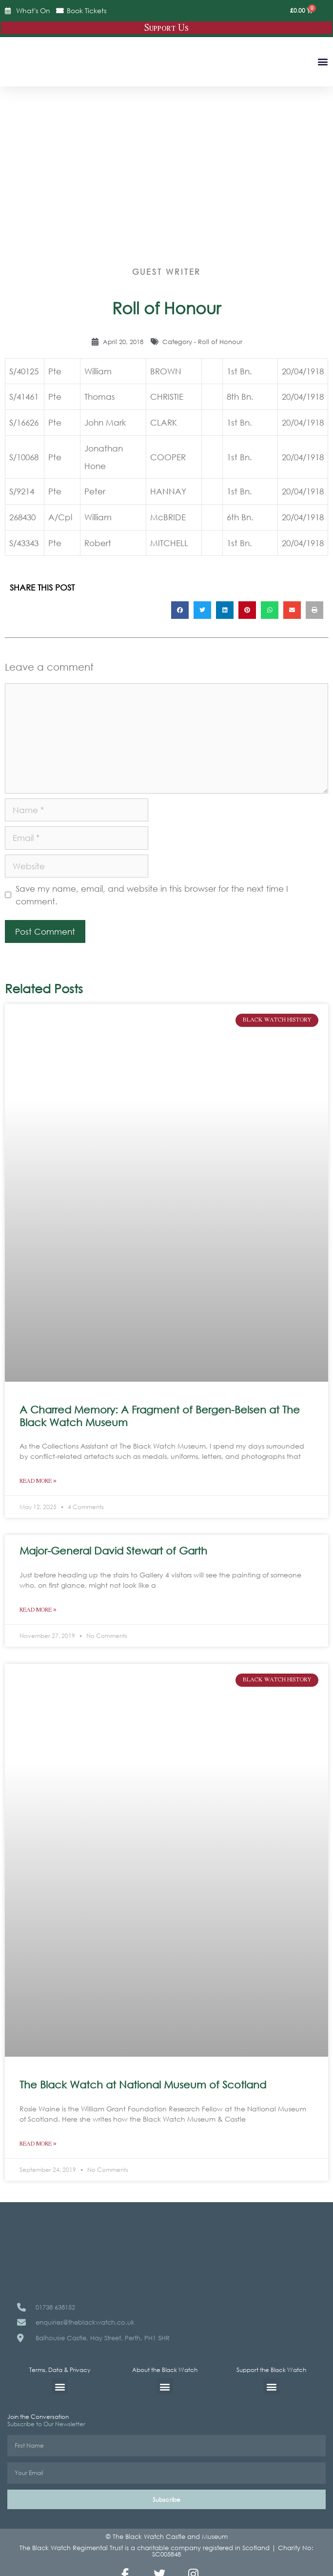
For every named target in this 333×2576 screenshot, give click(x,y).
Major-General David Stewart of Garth (113, 1550)
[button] (322, 61)
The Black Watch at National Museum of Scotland (143, 2084)
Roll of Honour (220, 342)
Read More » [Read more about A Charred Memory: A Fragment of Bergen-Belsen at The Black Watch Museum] (38, 1481)
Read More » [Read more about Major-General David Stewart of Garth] (38, 1610)
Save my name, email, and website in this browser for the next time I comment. (152, 894)
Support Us (166, 27)
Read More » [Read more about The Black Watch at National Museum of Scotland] (38, 2144)
